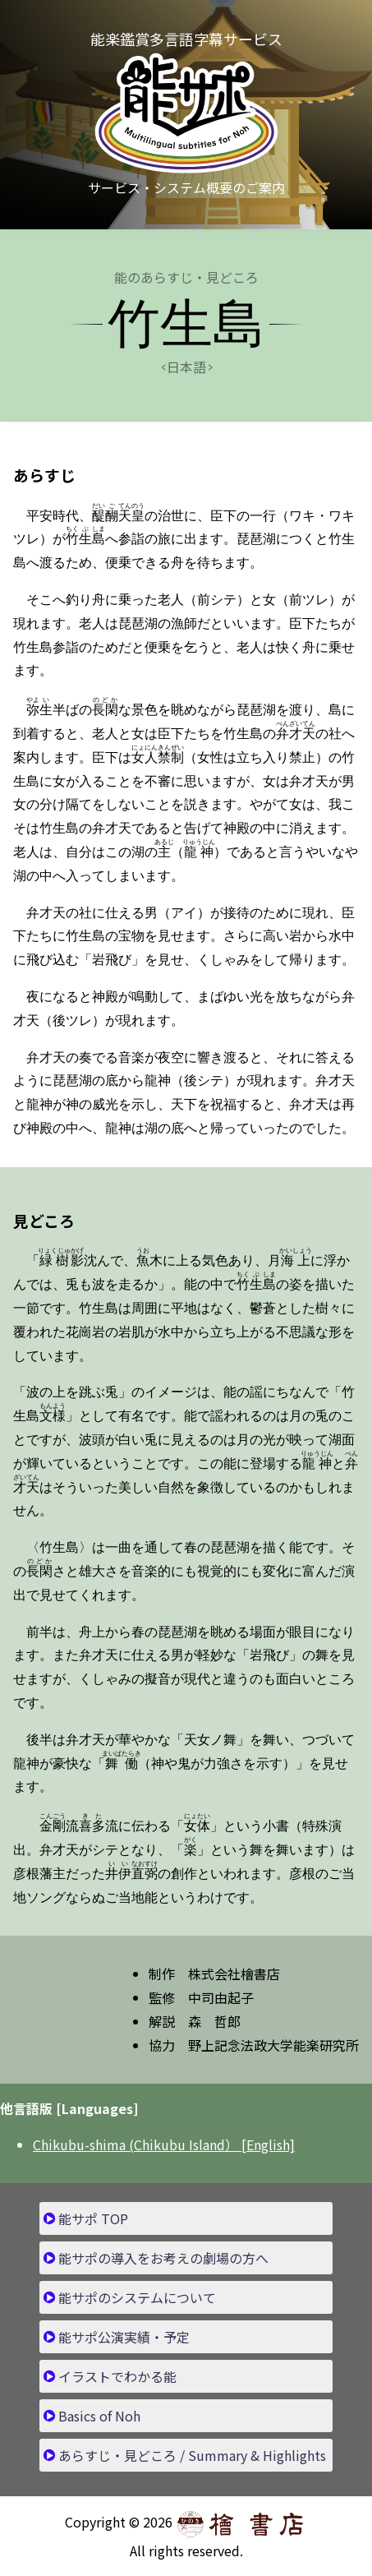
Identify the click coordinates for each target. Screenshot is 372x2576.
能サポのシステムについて (137, 2297)
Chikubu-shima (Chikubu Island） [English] (164, 2144)
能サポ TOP (93, 2218)
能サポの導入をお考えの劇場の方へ (163, 2258)
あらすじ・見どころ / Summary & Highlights (192, 2455)
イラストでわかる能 (117, 2376)
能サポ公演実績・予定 (124, 2337)
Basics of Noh (99, 2416)
